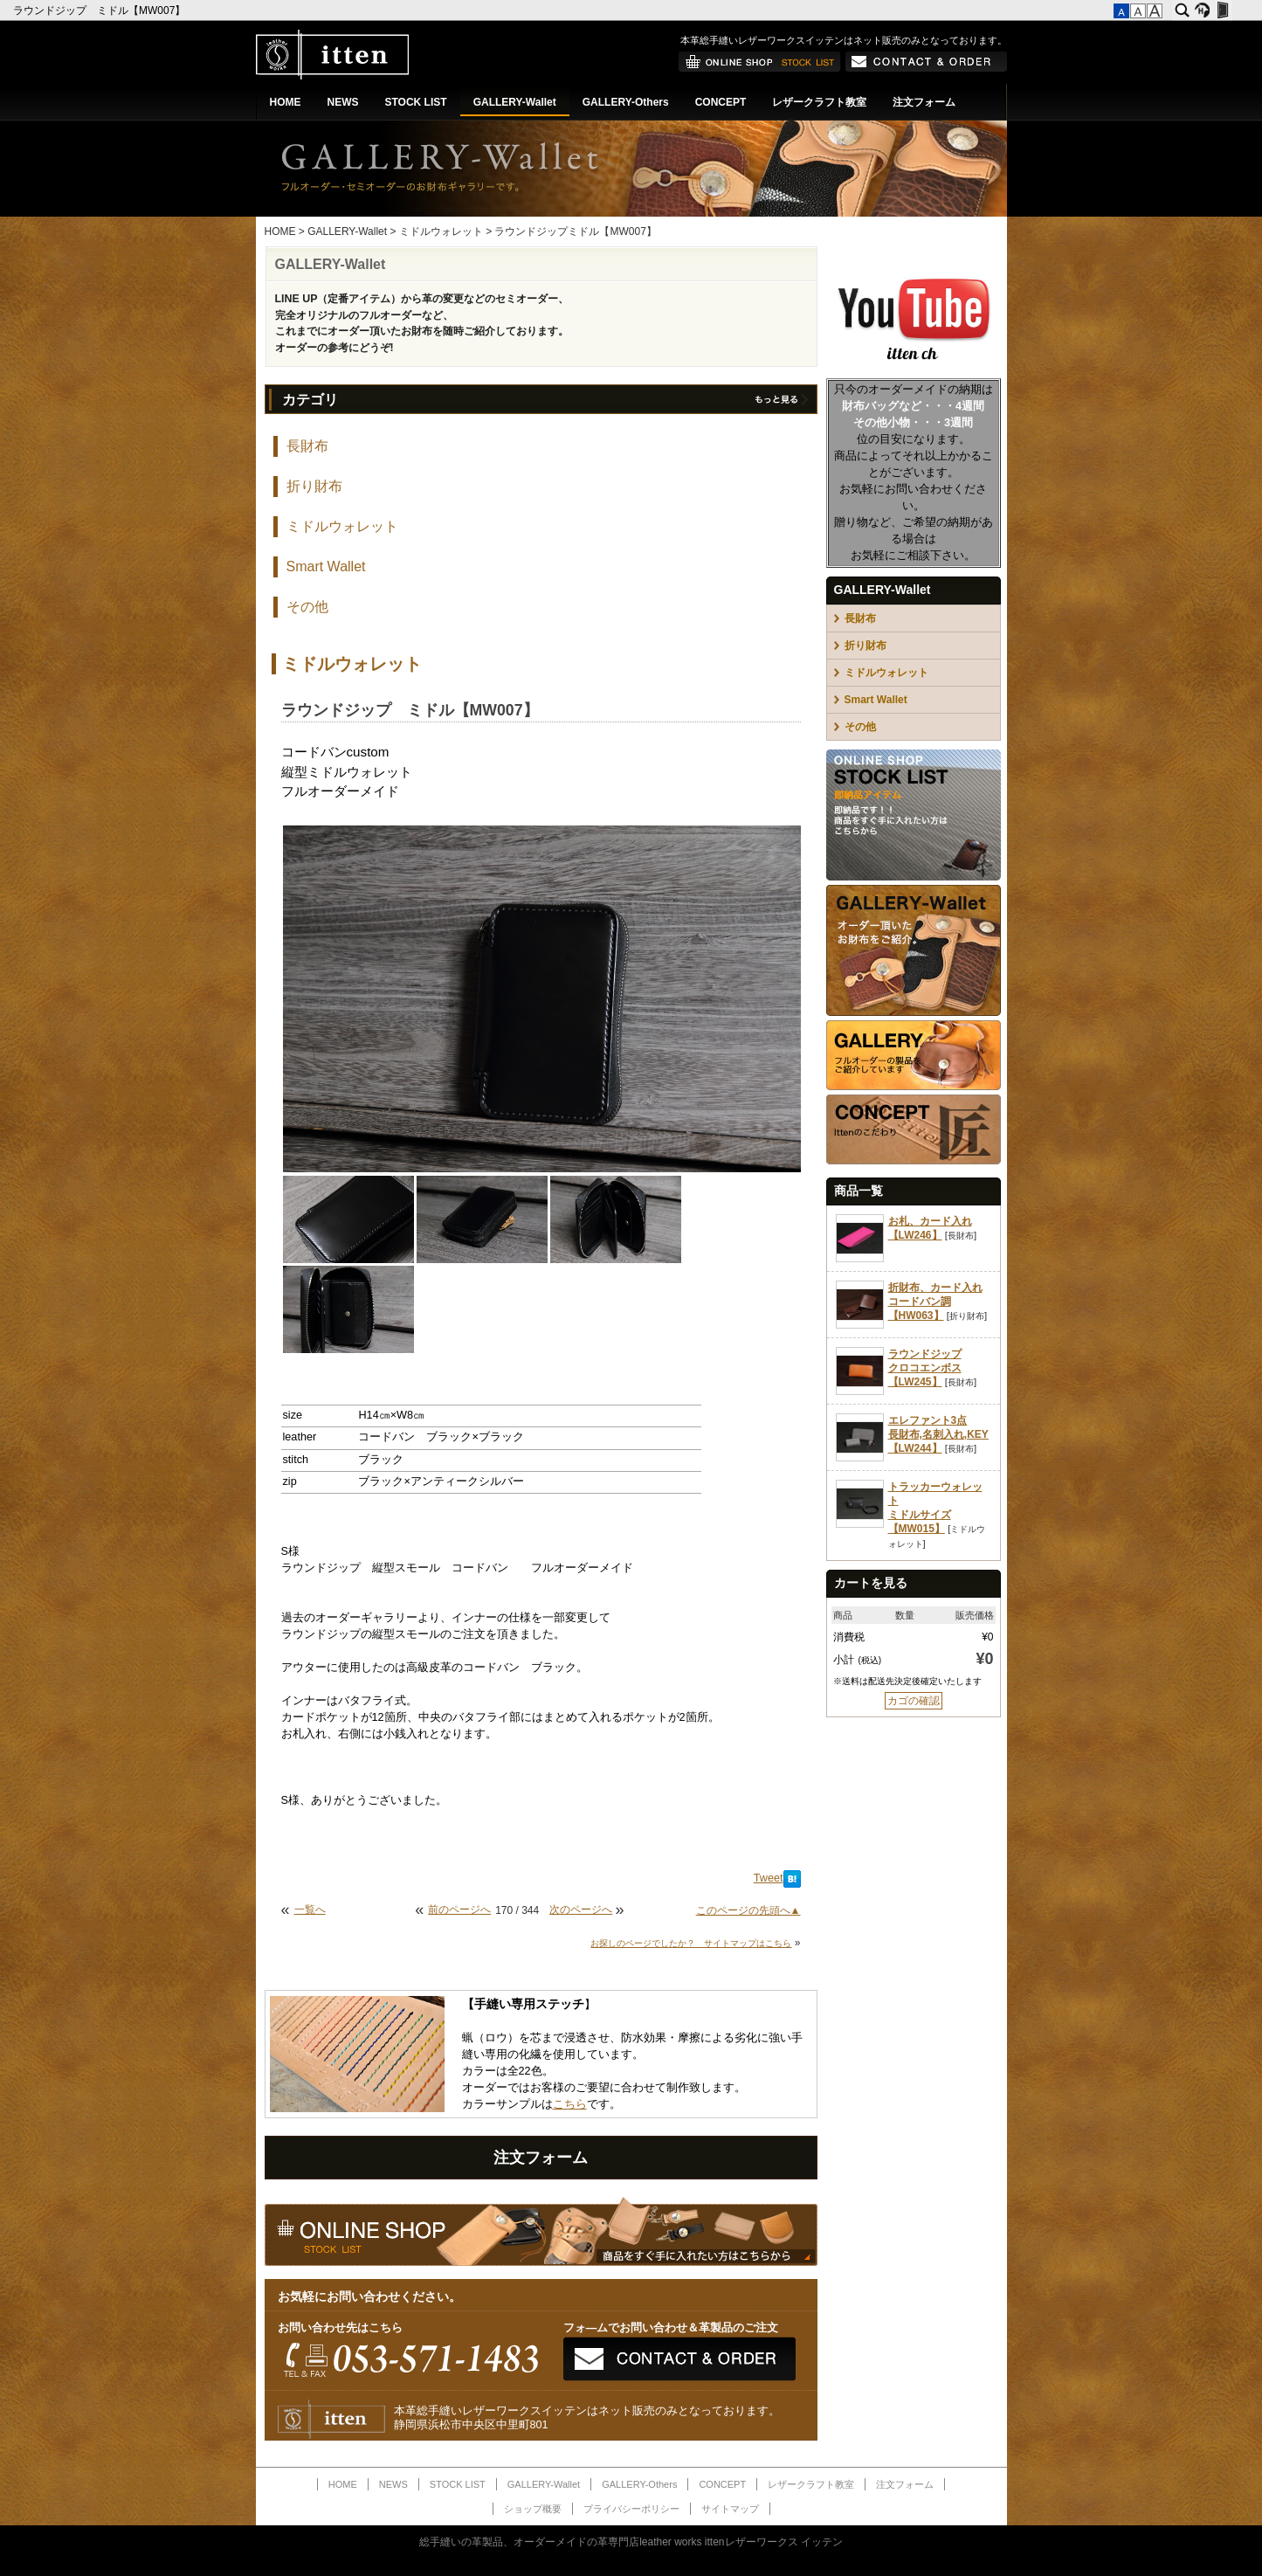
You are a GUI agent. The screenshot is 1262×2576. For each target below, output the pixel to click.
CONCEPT (721, 102)
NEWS (343, 102)
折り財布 (314, 486)
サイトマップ (730, 2508)
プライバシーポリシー (631, 2508)
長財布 (307, 446)
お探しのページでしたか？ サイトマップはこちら (690, 1943)
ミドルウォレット (441, 231)
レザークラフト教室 (819, 102)
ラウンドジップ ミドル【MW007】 (101, 10)
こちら (570, 2104)
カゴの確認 (913, 1701)
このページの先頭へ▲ (748, 1910)
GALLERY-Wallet (514, 102)
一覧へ (310, 1909)
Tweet (768, 1878)
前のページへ (459, 1909)
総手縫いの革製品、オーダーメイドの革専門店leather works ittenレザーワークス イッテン (631, 2542)
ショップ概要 (533, 2508)
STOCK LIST (416, 102)
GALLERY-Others (626, 102)
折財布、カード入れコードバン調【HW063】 (935, 1301)
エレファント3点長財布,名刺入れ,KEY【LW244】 (938, 1434)
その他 (307, 606)
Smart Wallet (326, 566)
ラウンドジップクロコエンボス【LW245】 (925, 1368)
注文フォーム (924, 102)
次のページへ (580, 1909)
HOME (285, 102)
